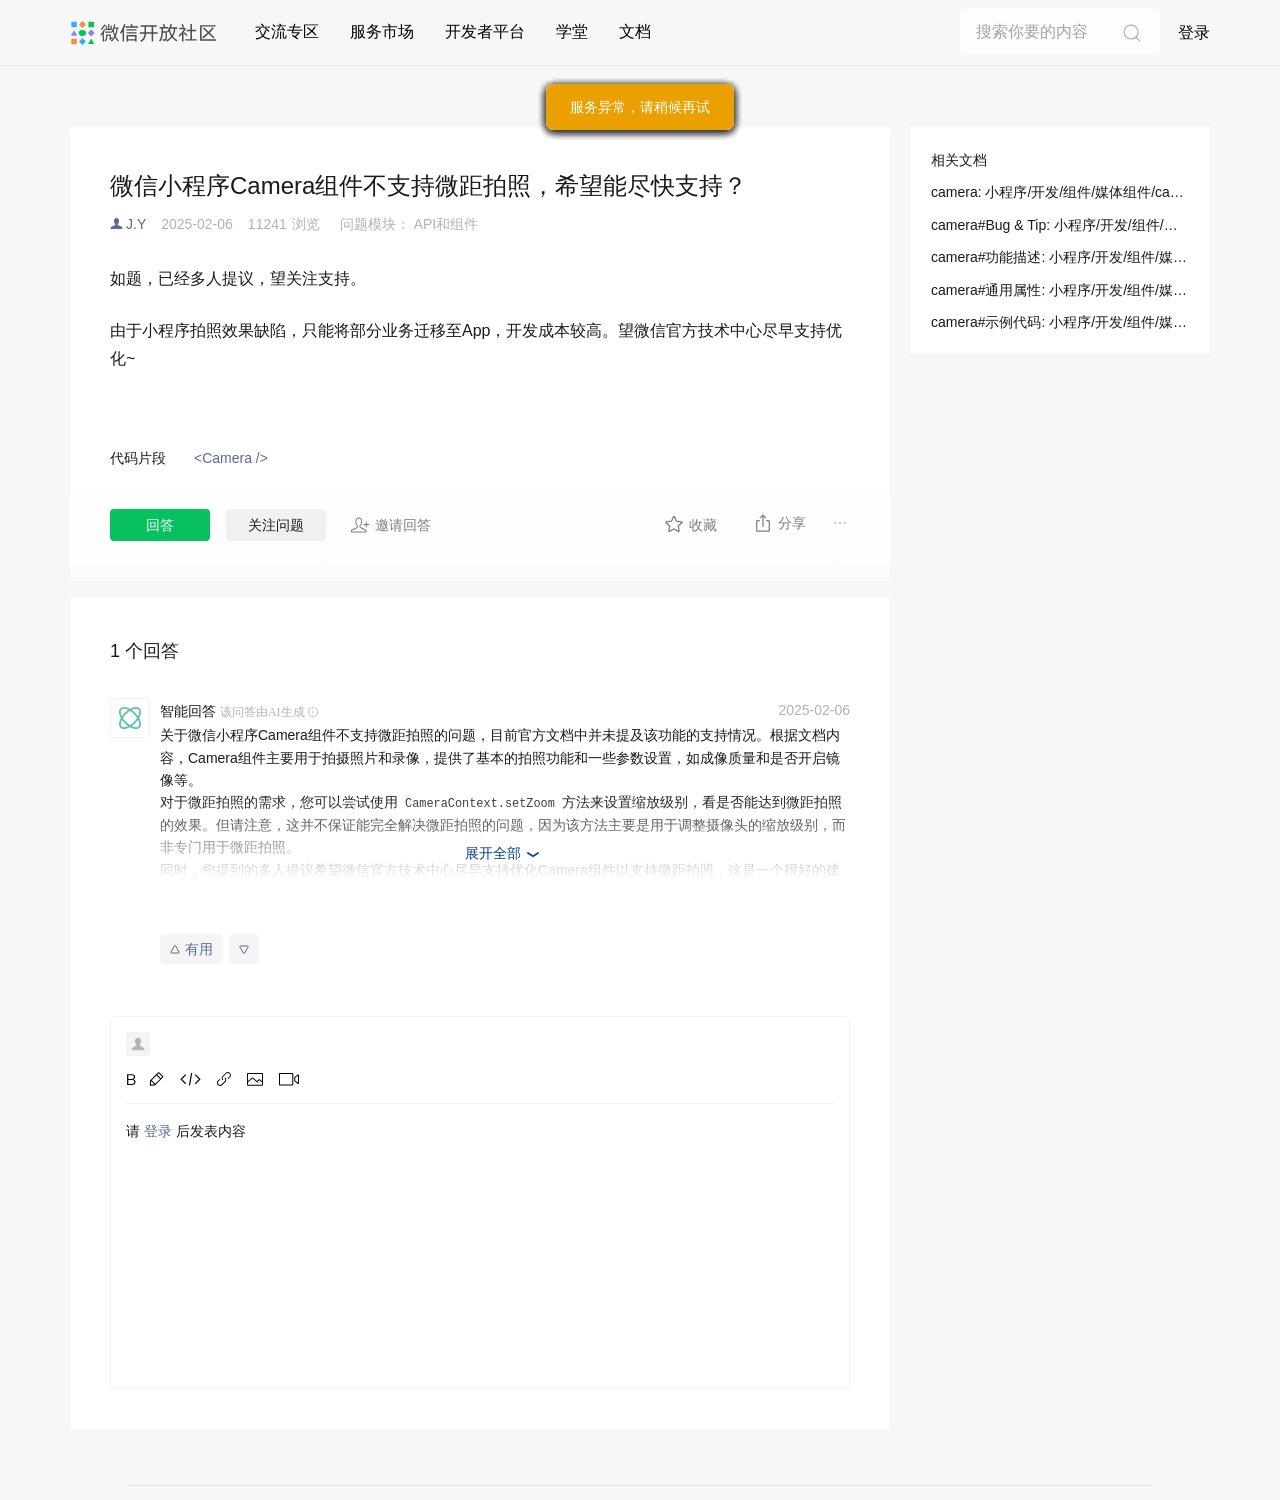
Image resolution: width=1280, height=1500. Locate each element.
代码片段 (138, 458)
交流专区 (287, 31)
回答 (160, 525)
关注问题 (276, 525)
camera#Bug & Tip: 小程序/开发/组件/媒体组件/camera (1060, 225)
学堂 (572, 31)
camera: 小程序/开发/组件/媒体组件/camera (1060, 192)
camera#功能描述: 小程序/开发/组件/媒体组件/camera (1060, 257)
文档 (635, 31)
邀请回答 (390, 525)
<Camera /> (231, 458)
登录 (1194, 32)
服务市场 (382, 31)
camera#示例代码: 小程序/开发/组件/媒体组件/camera (1060, 322)
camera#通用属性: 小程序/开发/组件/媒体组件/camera (1060, 290)
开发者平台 (485, 31)
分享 (779, 523)
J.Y (136, 224)
